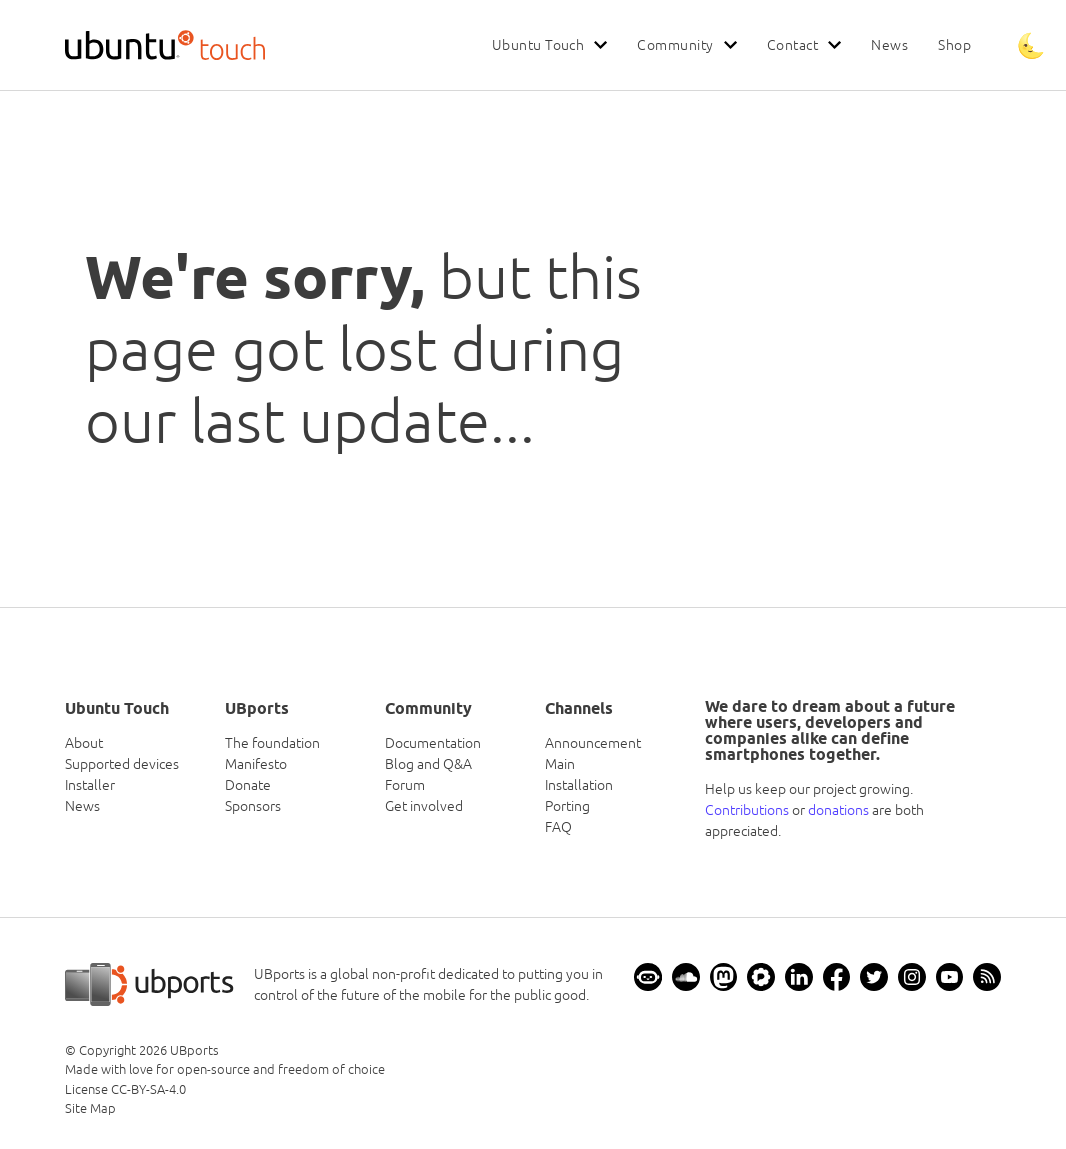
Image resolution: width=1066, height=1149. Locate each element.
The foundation (272, 743)
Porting (567, 806)
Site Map (90, 1108)
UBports (194, 1050)
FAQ (558, 827)
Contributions (747, 810)
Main (560, 764)
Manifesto (256, 764)
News (889, 45)
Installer (90, 785)
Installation (579, 785)
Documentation (433, 743)
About (84, 743)
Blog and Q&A (428, 764)
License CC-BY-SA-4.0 (125, 1089)
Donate (248, 785)
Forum (405, 785)
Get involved (424, 806)
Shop (954, 45)
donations (838, 810)
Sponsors (253, 806)
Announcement (593, 743)
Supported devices (122, 764)
